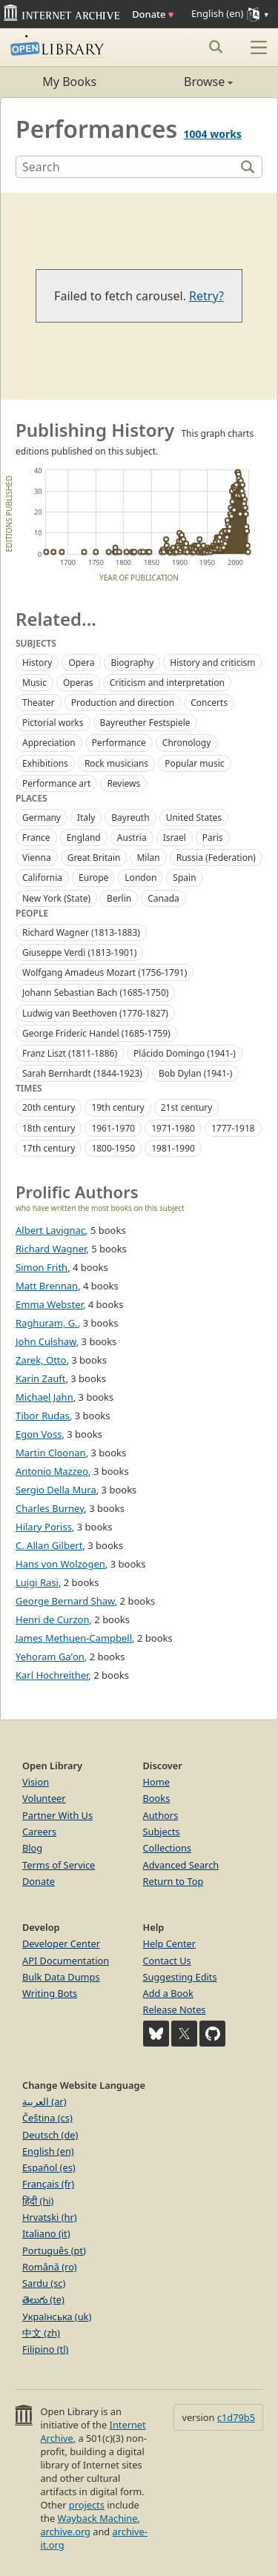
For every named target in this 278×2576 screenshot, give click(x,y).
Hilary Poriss (44, 1526)
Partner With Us (57, 1815)
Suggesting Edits (180, 1977)
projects (87, 2504)
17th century (48, 1148)
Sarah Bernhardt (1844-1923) (82, 1073)
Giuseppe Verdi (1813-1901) (79, 952)
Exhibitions (45, 763)
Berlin (119, 898)
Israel (174, 837)
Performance (119, 742)
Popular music (194, 763)
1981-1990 (173, 1148)
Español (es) (49, 2167)
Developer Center (61, 1943)
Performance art (56, 783)
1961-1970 (113, 1128)
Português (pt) (54, 2250)
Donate (152, 14)
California (42, 877)
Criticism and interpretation (167, 682)
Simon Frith (41, 1267)
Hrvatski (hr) (49, 2217)
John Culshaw (46, 1341)
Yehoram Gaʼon (50, 1656)
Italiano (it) (46, 2233)
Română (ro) (49, 2266)
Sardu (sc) (43, 2283)
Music (34, 682)
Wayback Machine (98, 2518)
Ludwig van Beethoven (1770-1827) (95, 1013)
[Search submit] (215, 46)
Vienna (36, 857)
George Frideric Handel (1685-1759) (96, 1033)
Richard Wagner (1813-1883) (81, 932)
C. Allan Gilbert (49, 1545)
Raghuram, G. (47, 1323)
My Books (69, 81)
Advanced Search (181, 1865)
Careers (39, 1831)
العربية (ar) (44, 2101)
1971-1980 (173, 1128)
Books (157, 1798)
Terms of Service (58, 1865)
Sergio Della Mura (56, 1489)
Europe (93, 877)
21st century (187, 1107)
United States (194, 817)
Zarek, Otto (41, 1360)
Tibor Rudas (43, 1415)
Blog (32, 1848)
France (36, 837)
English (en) (48, 2151)
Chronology (186, 742)
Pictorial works (53, 722)
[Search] (127, 166)
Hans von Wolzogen (60, 1564)
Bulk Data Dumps (61, 1977)
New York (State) (56, 898)
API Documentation (65, 1960)
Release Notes (174, 2009)
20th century (48, 1107)
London (140, 877)
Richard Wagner (51, 1248)
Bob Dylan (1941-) (195, 1073)
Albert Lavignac (50, 1230)
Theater (38, 702)
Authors (161, 1815)
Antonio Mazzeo (52, 1471)
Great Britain (94, 857)
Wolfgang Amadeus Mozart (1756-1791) (104, 972)
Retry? (206, 296)
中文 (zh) (41, 2332)
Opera (81, 662)
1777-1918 (233, 1128)
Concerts (209, 702)
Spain (184, 877)
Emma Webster (49, 1304)
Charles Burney (50, 1508)
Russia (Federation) (216, 857)
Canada (163, 898)
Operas (78, 682)
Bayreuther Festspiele (145, 722)
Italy (86, 817)
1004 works (213, 134)
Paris (212, 837)
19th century (117, 1107)
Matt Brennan (47, 1285)
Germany (41, 817)
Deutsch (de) (50, 2134)
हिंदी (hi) (37, 2200)
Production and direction (123, 702)
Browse (186, 81)
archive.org (65, 2531)
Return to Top (173, 1881)
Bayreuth (130, 817)
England (84, 837)
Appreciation (49, 742)
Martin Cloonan (51, 1452)
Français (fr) (48, 2183)
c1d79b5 (236, 2417)
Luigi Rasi (37, 1582)
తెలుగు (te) (43, 2299)
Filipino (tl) (45, 2349)
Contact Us (167, 1960)
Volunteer (44, 1798)
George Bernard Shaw (65, 1601)
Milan (147, 857)
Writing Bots (49, 1993)
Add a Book (168, 1993)
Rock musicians (116, 763)
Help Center (169, 1943)
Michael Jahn (44, 1397)
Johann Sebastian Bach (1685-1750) (95, 992)
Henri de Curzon (52, 1619)
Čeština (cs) (47, 2117)
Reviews (123, 783)
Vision (35, 1782)
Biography (131, 662)
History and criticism (212, 662)
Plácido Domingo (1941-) (184, 1053)
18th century (48, 1128)
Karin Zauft (40, 1378)
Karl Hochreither (52, 1675)
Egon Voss (39, 1434)
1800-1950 (113, 1148)
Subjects (161, 1831)
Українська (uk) (56, 2316)
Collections (167, 1848)
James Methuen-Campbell (74, 1638)
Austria (132, 837)
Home (156, 1782)
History (37, 662)
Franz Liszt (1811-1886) (69, 1053)
